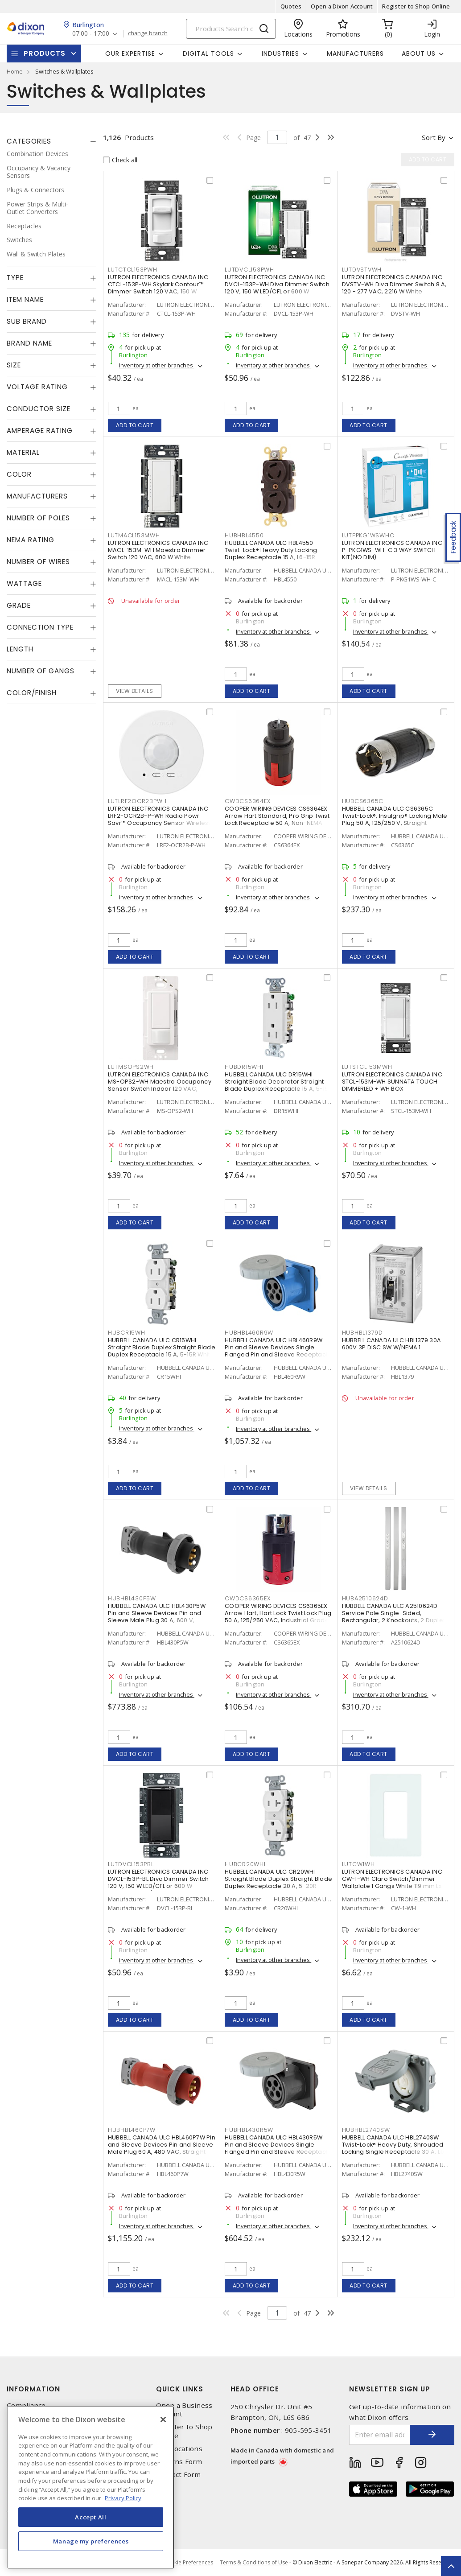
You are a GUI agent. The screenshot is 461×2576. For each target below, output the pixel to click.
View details (134, 691)
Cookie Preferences (188, 2562)
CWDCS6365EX (247, 1598)
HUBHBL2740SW (366, 2130)
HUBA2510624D (365, 1598)
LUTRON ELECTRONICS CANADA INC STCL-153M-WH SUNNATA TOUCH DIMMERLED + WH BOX (392, 1081)
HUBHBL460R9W (249, 1332)
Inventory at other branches (156, 365)
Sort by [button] (433, 137)
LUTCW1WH (358, 1864)
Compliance (26, 2405)
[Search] (231, 29)
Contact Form (178, 2474)
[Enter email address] (379, 2435)
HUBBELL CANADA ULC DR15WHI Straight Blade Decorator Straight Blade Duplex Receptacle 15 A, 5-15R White (278, 1085)
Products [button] (45, 53)
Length (20, 649)
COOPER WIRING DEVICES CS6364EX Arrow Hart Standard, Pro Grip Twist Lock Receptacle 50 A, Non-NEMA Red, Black (277, 819)
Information (33, 2389)
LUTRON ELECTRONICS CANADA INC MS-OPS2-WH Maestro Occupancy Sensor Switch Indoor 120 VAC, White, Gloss (159, 1085)
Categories (29, 141)
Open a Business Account (184, 2409)
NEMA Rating (30, 539)
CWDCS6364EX (247, 801)
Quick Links (179, 2389)
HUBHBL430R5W (249, 2130)
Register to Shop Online (416, 6)
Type (15, 277)
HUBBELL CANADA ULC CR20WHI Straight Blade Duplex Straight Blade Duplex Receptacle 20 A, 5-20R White (278, 1882)
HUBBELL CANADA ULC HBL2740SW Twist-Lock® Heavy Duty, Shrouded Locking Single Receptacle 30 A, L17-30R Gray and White (395, 2148)
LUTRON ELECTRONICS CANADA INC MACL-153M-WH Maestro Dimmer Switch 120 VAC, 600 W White (158, 550)
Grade (19, 605)
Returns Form (179, 2461)
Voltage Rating (37, 387)
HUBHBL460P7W (132, 2130)
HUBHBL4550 (244, 535)
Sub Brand (27, 321)
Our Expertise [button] (130, 53)
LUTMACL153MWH (134, 535)
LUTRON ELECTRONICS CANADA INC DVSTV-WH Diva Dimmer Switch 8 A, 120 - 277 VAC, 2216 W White (394, 284)
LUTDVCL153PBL (131, 1864)
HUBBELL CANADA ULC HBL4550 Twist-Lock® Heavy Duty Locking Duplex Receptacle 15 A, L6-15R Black (271, 553)
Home (15, 71)
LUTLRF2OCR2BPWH (137, 801)
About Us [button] (419, 53)
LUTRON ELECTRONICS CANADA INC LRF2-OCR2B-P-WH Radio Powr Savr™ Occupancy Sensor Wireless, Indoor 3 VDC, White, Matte (160, 819)
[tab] (51, 141)
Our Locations (179, 2448)
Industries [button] (280, 53)
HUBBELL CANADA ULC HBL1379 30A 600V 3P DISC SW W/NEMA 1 (391, 1343)
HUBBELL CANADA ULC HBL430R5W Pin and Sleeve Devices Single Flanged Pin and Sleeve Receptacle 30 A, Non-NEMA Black (278, 2148)
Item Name (25, 299)
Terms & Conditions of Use (254, 2562)
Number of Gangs (40, 671)
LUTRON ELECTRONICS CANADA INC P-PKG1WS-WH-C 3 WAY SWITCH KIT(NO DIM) (392, 550)
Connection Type (40, 627)
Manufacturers (355, 53)
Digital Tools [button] (208, 53)
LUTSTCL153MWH (367, 1067)
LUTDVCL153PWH (249, 269)
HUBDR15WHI (244, 1067)
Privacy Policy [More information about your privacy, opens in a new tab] (123, 2498)
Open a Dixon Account (342, 6)
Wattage (24, 583)
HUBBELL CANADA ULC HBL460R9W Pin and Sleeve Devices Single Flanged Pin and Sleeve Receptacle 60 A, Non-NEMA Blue (278, 1350)
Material (23, 452)
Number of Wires (38, 561)
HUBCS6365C (363, 801)
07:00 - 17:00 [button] (90, 33)
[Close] (163, 2419)
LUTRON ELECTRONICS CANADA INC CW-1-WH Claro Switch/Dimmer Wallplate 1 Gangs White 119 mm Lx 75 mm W (392, 1882)
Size (14, 365)
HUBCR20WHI (245, 1864)
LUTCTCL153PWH (132, 269)
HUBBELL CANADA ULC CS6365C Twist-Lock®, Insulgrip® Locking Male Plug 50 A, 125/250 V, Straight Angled (395, 819)
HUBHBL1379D (362, 1332)
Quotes (291, 6)
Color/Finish (32, 692)
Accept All (91, 2517)
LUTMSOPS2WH (131, 1067)
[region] (90, 2487)
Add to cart (135, 425)
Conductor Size (38, 408)
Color (19, 474)
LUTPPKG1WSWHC (368, 535)
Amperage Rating (40, 430)
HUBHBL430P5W (132, 1598)
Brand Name (29, 343)
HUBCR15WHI (127, 1332)
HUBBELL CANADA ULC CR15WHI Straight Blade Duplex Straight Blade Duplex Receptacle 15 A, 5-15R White (161, 1347)
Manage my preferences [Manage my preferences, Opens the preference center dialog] (91, 2541)
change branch (148, 33)
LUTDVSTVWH (362, 269)
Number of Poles (38, 518)
